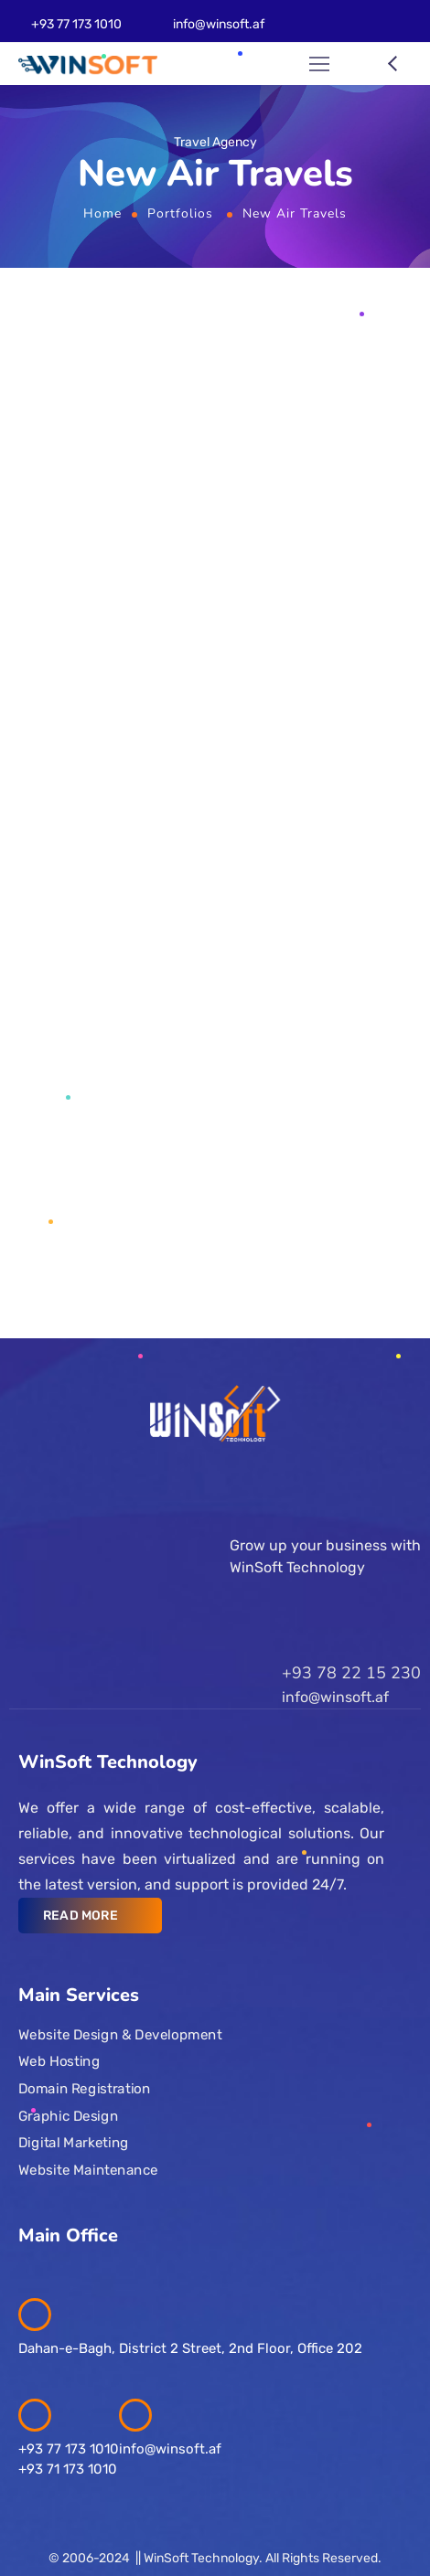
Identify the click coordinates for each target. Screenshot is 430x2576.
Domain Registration (84, 2089)
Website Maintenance (88, 2169)
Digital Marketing (73, 2142)
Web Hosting (59, 2061)
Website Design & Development (119, 2034)
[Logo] (87, 64)
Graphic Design (68, 2115)
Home (102, 213)
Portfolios (180, 213)
